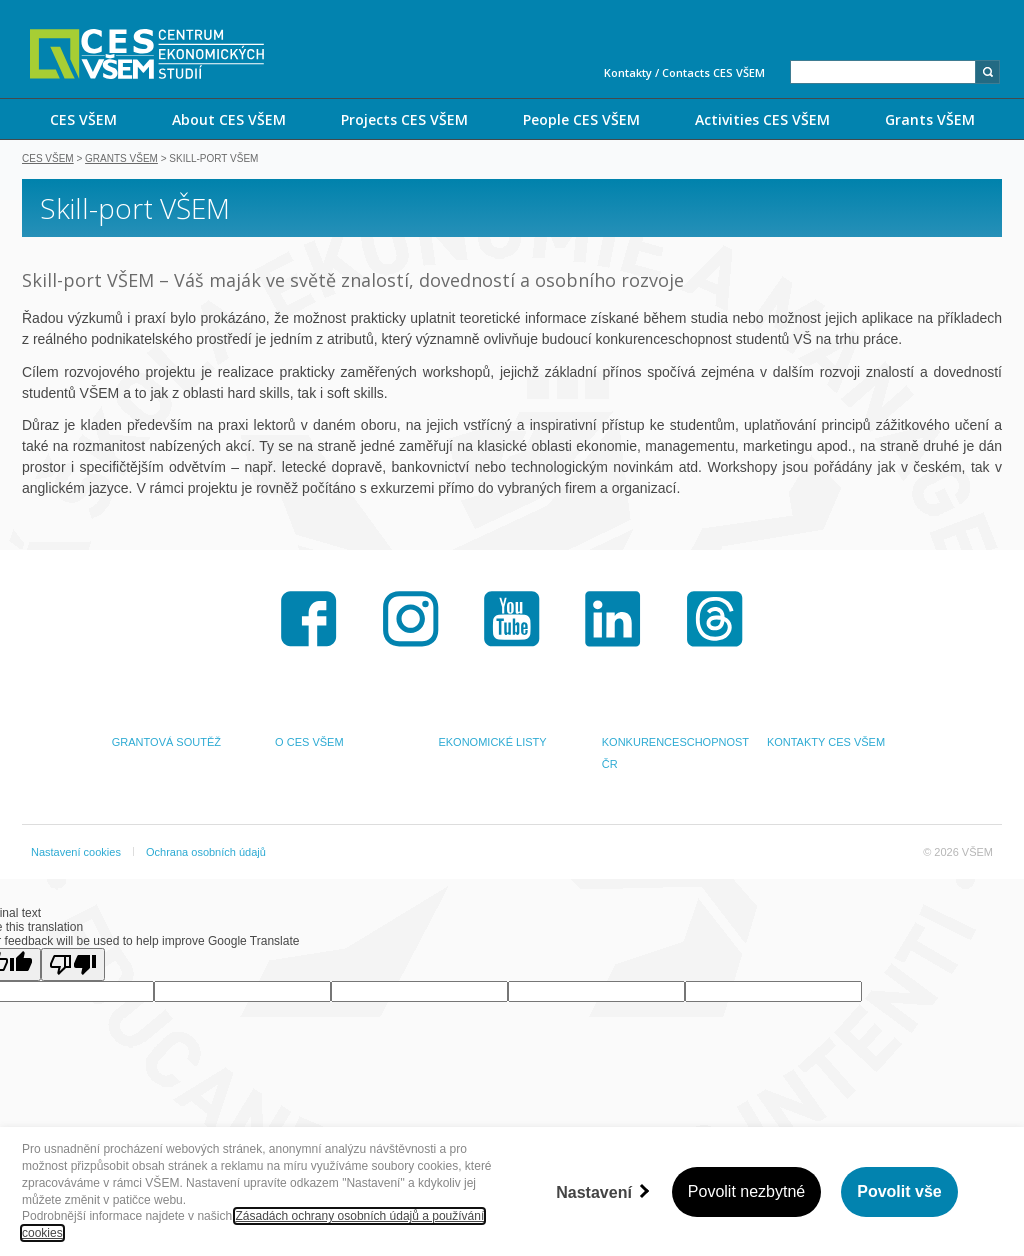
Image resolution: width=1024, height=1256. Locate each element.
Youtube (512, 621)
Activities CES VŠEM (762, 119)
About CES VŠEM (229, 119)
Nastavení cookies (76, 854)
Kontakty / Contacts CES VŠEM (684, 72)
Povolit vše (899, 1191)
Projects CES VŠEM (404, 119)
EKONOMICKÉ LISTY (492, 744)
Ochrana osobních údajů (206, 854)
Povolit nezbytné (746, 1191)
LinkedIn (613, 621)
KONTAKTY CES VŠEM (826, 744)
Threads (715, 621)
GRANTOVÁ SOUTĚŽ (166, 744)
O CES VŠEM (309, 744)
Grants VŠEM (930, 119)
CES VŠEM (83, 119)
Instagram (411, 621)
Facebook (309, 621)
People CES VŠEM (581, 119)
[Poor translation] (73, 966)
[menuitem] (83, 119)
